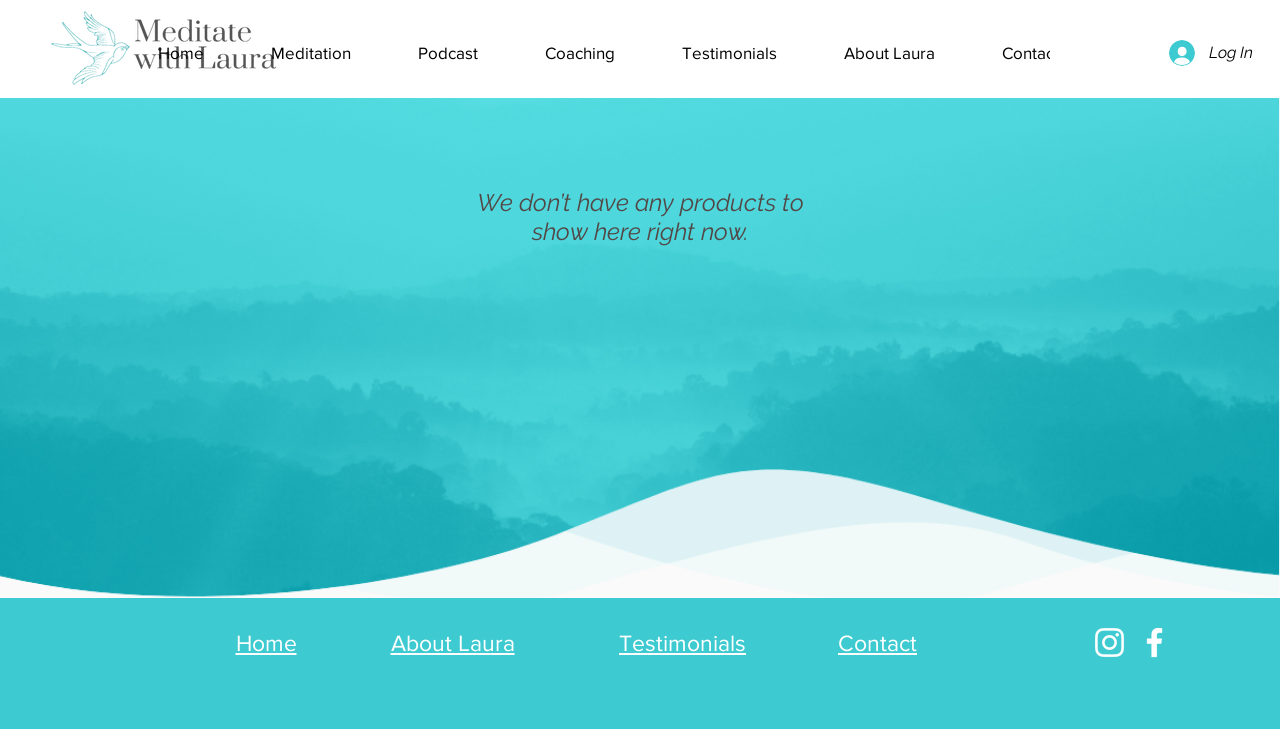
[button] (447, 53)
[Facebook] (1154, 642)
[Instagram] (1109, 642)
